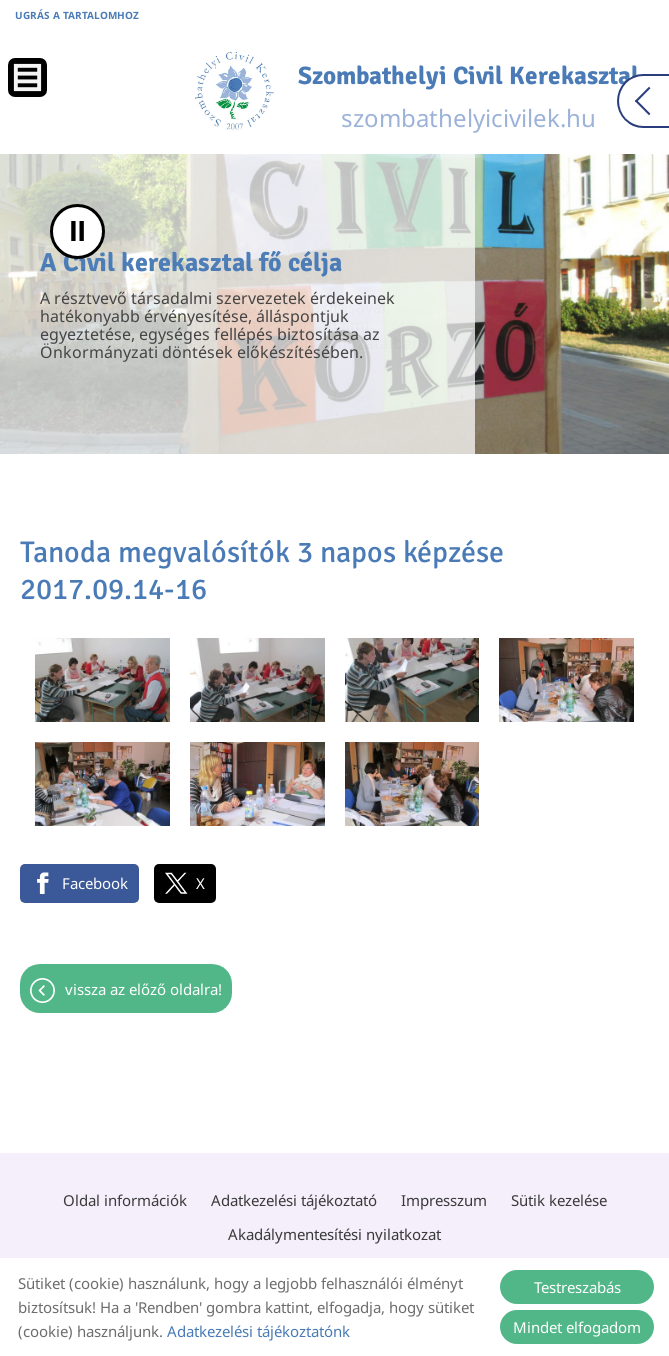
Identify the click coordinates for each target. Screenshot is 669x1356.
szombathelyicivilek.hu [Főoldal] (468, 97)
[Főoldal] (234, 91)
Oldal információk (125, 1200)
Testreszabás (577, 1287)
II (77, 231)
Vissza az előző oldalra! (143, 989)
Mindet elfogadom (577, 1327)
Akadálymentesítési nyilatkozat (334, 1234)
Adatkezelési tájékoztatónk (258, 1331)
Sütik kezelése (559, 1200)
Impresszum (444, 1200)
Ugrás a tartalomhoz (77, 15)
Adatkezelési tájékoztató (294, 1200)
